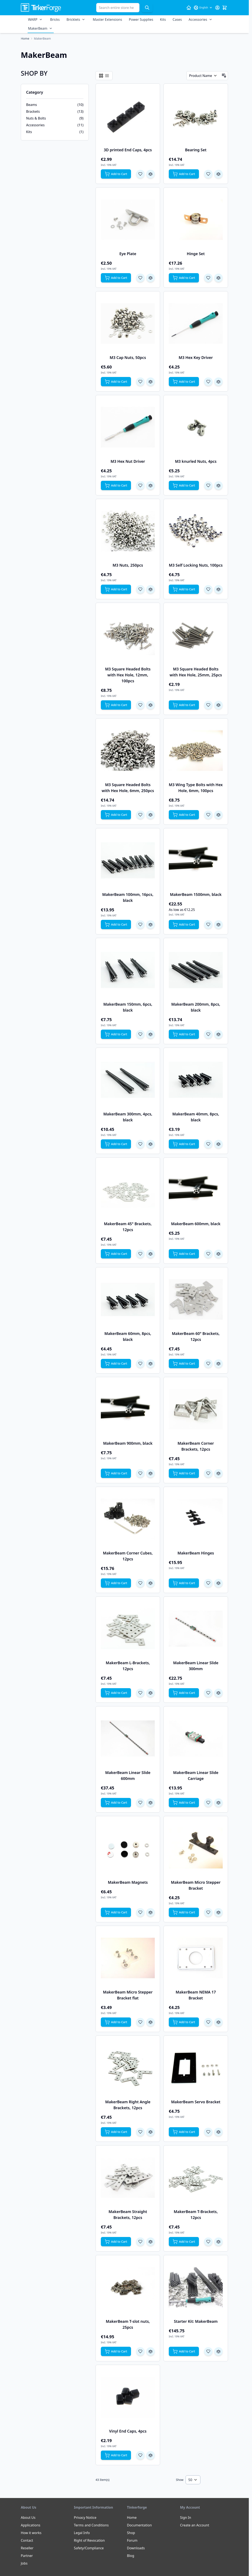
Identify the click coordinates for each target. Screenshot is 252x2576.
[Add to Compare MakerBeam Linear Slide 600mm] (150, 1802)
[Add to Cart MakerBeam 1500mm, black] (184, 924)
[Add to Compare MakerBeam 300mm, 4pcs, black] (150, 1144)
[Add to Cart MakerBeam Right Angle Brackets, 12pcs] (116, 2132)
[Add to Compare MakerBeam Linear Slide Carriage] (218, 1802)
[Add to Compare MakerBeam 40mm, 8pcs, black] (218, 1144)
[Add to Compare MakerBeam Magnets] (150, 1912)
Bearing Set (196, 149)
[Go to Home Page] (25, 38)
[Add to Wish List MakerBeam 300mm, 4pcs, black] (140, 1144)
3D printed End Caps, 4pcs (128, 149)
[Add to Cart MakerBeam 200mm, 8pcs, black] (184, 1034)
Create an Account (194, 2525)
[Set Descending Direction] (224, 75)
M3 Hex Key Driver (196, 357)
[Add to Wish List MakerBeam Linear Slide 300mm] (208, 1693)
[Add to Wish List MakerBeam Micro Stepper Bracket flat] (140, 2022)
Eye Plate (127, 253)
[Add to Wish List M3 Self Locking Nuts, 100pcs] (208, 589)
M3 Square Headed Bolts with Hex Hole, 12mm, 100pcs (128, 674)
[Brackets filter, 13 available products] (54, 111)
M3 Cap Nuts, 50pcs (128, 357)
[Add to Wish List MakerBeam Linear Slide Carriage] (208, 1802)
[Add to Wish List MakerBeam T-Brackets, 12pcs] (208, 2241)
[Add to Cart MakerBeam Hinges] (184, 1583)
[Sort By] (203, 75)
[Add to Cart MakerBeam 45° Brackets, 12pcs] (116, 1253)
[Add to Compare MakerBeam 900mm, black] (150, 1473)
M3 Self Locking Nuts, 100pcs (195, 565)
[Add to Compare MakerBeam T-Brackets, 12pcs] (218, 2241)
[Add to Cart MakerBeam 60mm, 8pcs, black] (116, 1363)
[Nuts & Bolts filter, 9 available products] (54, 118)
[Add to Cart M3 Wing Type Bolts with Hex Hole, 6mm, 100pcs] (184, 814)
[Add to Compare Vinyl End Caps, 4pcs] (150, 2455)
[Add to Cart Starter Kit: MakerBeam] (184, 2351)
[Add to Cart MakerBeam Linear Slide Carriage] (184, 1802)
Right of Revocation (89, 2540)
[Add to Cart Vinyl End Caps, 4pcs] (116, 2455)
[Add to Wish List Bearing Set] (208, 174)
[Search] (147, 7)
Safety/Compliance (89, 2548)
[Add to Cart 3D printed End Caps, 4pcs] (116, 174)
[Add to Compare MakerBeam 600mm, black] (218, 1254)
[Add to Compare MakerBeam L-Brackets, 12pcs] (150, 1693)
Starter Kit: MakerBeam (196, 2321)
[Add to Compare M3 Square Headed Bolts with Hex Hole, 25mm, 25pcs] (218, 705)
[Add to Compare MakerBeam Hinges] (218, 1583)
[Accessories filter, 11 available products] (54, 125)
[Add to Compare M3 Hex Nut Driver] (150, 485)
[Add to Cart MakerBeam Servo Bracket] (184, 2132)
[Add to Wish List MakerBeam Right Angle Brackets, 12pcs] (140, 2132)
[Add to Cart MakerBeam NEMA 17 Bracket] (184, 2022)
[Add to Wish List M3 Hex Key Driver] (208, 381)
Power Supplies (141, 19)
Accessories (198, 19)
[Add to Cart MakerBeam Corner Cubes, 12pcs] (116, 1583)
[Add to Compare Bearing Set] (218, 174)
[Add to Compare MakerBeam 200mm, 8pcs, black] (218, 1034)
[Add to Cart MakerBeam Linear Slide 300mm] (184, 1692)
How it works (31, 2532)
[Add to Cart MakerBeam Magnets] (116, 1912)
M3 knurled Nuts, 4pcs (196, 461)
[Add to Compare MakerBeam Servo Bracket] (218, 2132)
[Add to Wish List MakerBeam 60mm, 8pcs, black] (140, 1363)
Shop (131, 2532)
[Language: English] (203, 7)
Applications (30, 2525)
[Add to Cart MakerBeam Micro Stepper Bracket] (184, 1912)
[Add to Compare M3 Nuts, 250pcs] (150, 589)
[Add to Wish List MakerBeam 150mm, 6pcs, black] (140, 1034)
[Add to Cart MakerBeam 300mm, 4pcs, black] (116, 1144)
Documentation (139, 2525)
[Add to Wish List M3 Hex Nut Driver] (140, 485)
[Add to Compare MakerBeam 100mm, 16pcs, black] (150, 924)
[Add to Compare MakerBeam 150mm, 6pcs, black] (150, 1034)
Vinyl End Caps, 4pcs (127, 2431)
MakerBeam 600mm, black (196, 1223)
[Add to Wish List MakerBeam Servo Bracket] (208, 2132)
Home (132, 2517)
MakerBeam (37, 28)
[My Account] (217, 7)
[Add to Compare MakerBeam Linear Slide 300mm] (218, 1693)
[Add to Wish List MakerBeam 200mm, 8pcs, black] (208, 1034)
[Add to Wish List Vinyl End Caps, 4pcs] (140, 2455)
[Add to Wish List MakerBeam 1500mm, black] (208, 924)
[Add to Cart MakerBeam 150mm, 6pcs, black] (116, 1034)
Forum (132, 2540)
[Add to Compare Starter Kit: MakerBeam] (218, 2351)
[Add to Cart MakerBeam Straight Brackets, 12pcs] (116, 2241)
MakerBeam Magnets (128, 1882)
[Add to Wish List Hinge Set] (208, 278)
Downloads (136, 2548)
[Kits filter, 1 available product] (54, 131)
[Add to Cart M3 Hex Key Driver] (184, 381)
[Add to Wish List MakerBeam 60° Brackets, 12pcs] (208, 1363)
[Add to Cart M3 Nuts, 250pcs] (116, 589)
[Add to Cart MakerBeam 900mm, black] (116, 1473)
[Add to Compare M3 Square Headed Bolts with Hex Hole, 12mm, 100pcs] (150, 705)
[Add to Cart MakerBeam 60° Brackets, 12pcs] (184, 1363)
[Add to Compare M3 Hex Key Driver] (218, 381)
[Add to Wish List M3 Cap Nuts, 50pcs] (140, 381)
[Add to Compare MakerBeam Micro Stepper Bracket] (218, 1912)
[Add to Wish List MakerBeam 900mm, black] (140, 1473)
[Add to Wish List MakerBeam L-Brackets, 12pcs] (140, 1693)
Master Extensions (107, 19)
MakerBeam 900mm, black (128, 1443)
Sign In (185, 2517)
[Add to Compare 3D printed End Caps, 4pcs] (150, 174)
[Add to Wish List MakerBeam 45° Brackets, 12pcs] (140, 1254)
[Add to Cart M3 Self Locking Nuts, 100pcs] (184, 589)
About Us (28, 2517)
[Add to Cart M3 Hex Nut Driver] (116, 485)
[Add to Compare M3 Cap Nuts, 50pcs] (150, 381)
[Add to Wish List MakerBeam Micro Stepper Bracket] (208, 1912)
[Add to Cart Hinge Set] (184, 277)
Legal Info (82, 2532)
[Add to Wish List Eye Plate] (140, 278)
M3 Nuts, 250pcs (128, 565)
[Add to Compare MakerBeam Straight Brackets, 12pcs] (150, 2241)
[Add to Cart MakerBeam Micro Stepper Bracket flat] (116, 2022)
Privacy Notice (85, 2517)
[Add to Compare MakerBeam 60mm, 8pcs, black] (150, 1363)
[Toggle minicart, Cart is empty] (224, 7)
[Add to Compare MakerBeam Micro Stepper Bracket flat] (150, 2022)
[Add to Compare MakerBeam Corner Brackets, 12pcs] (218, 1473)
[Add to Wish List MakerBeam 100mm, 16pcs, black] (140, 924)
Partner (27, 2555)
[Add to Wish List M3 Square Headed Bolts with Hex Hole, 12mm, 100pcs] (140, 705)
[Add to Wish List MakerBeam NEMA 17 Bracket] (208, 2022)
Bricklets (73, 19)
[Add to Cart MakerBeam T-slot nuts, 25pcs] (116, 2351)
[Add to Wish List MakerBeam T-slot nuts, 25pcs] (140, 2351)
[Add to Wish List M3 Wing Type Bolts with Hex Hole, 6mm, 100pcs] (208, 814)
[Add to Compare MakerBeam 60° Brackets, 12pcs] (218, 1363)
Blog (130, 2555)
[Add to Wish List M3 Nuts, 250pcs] (140, 589)
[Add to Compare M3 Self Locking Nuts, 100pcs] (218, 589)
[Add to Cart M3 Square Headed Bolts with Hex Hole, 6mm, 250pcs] (116, 814)
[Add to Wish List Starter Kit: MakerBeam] (208, 2351)
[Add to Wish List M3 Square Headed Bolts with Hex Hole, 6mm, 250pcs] (140, 814)
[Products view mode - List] (107, 75)
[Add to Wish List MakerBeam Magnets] (140, 1912)
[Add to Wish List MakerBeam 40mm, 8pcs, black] (208, 1144)
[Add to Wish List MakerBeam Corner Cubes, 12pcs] (140, 1583)
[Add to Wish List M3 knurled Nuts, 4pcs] (208, 485)
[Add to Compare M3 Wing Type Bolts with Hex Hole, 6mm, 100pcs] (218, 814)
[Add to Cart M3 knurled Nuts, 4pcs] (184, 485)
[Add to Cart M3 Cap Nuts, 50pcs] (116, 381)
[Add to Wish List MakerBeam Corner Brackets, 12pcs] (208, 1473)
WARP (32, 19)
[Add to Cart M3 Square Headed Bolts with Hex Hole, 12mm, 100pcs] (116, 705)
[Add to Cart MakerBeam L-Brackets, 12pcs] (116, 1692)
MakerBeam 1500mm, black (195, 894)
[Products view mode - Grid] (101, 75)
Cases (177, 19)
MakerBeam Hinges (195, 1553)
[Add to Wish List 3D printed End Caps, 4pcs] (140, 174)
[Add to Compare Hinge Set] (218, 278)
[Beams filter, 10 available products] (54, 104)
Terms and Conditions (91, 2525)
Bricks (55, 19)
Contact (27, 2540)
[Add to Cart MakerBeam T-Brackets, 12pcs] (184, 2241)
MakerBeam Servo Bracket (195, 2101)
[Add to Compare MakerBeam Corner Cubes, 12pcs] (150, 1583)
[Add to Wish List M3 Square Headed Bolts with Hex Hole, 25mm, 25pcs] (208, 705)
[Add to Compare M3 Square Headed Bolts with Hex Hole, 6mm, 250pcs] (150, 814)
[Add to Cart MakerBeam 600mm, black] (184, 1253)
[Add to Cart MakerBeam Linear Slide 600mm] (116, 1802)
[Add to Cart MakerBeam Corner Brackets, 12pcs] (184, 1473)
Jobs (24, 2563)
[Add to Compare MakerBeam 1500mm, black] (218, 924)
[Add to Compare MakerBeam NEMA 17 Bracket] (218, 2022)
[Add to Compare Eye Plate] (150, 278)
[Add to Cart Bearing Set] (184, 174)
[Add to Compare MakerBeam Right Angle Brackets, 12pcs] (150, 2132)
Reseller (27, 2548)
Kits (163, 19)
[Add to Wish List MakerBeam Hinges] (208, 1583)
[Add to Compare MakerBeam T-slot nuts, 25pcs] (150, 2351)
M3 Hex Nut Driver (128, 461)
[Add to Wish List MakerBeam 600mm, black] (208, 1254)
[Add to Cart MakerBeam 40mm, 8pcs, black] (184, 1144)
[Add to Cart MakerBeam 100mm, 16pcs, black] (116, 924)
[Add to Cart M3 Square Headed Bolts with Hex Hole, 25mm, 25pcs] (184, 705)
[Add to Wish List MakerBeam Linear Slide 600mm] (140, 1802)
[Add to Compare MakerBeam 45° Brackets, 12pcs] (150, 1254)
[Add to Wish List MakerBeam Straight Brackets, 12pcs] (140, 2241)
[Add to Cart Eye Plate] (116, 277)
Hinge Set (196, 253)
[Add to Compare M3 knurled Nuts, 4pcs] (218, 485)
